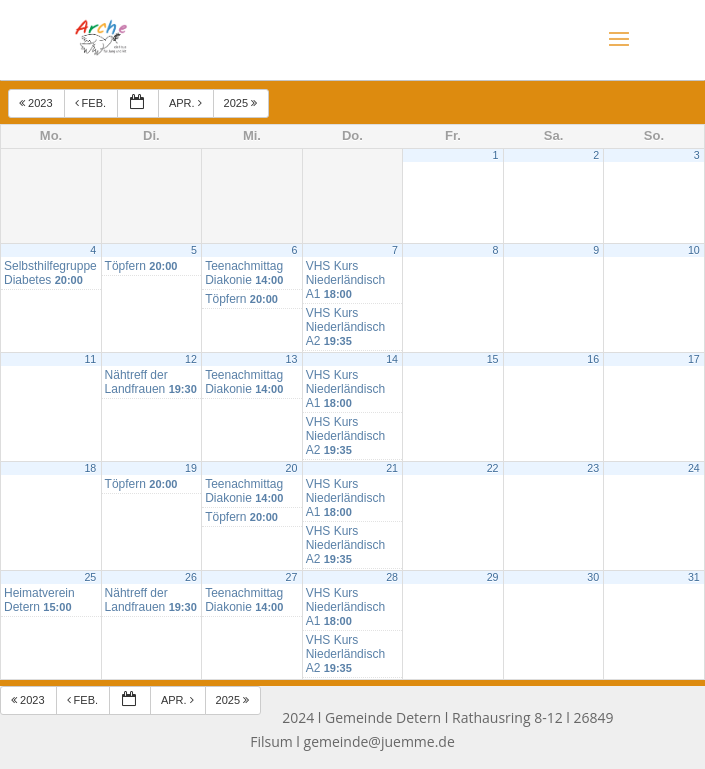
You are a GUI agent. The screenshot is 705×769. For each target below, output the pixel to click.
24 (694, 468)
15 (493, 359)
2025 (242, 103)
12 (191, 359)
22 (493, 468)
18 (90, 468)
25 (90, 577)
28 (392, 577)
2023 (37, 103)
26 (191, 577)
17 (694, 359)
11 (90, 359)
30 (593, 577)
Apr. (187, 103)
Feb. (92, 103)
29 (493, 577)
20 (292, 468)
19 (191, 468)
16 (593, 359)
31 (694, 577)
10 (694, 250)
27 (292, 577)
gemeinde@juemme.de (379, 741)
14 (392, 359)
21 (392, 468)
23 (593, 468)
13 (292, 359)
